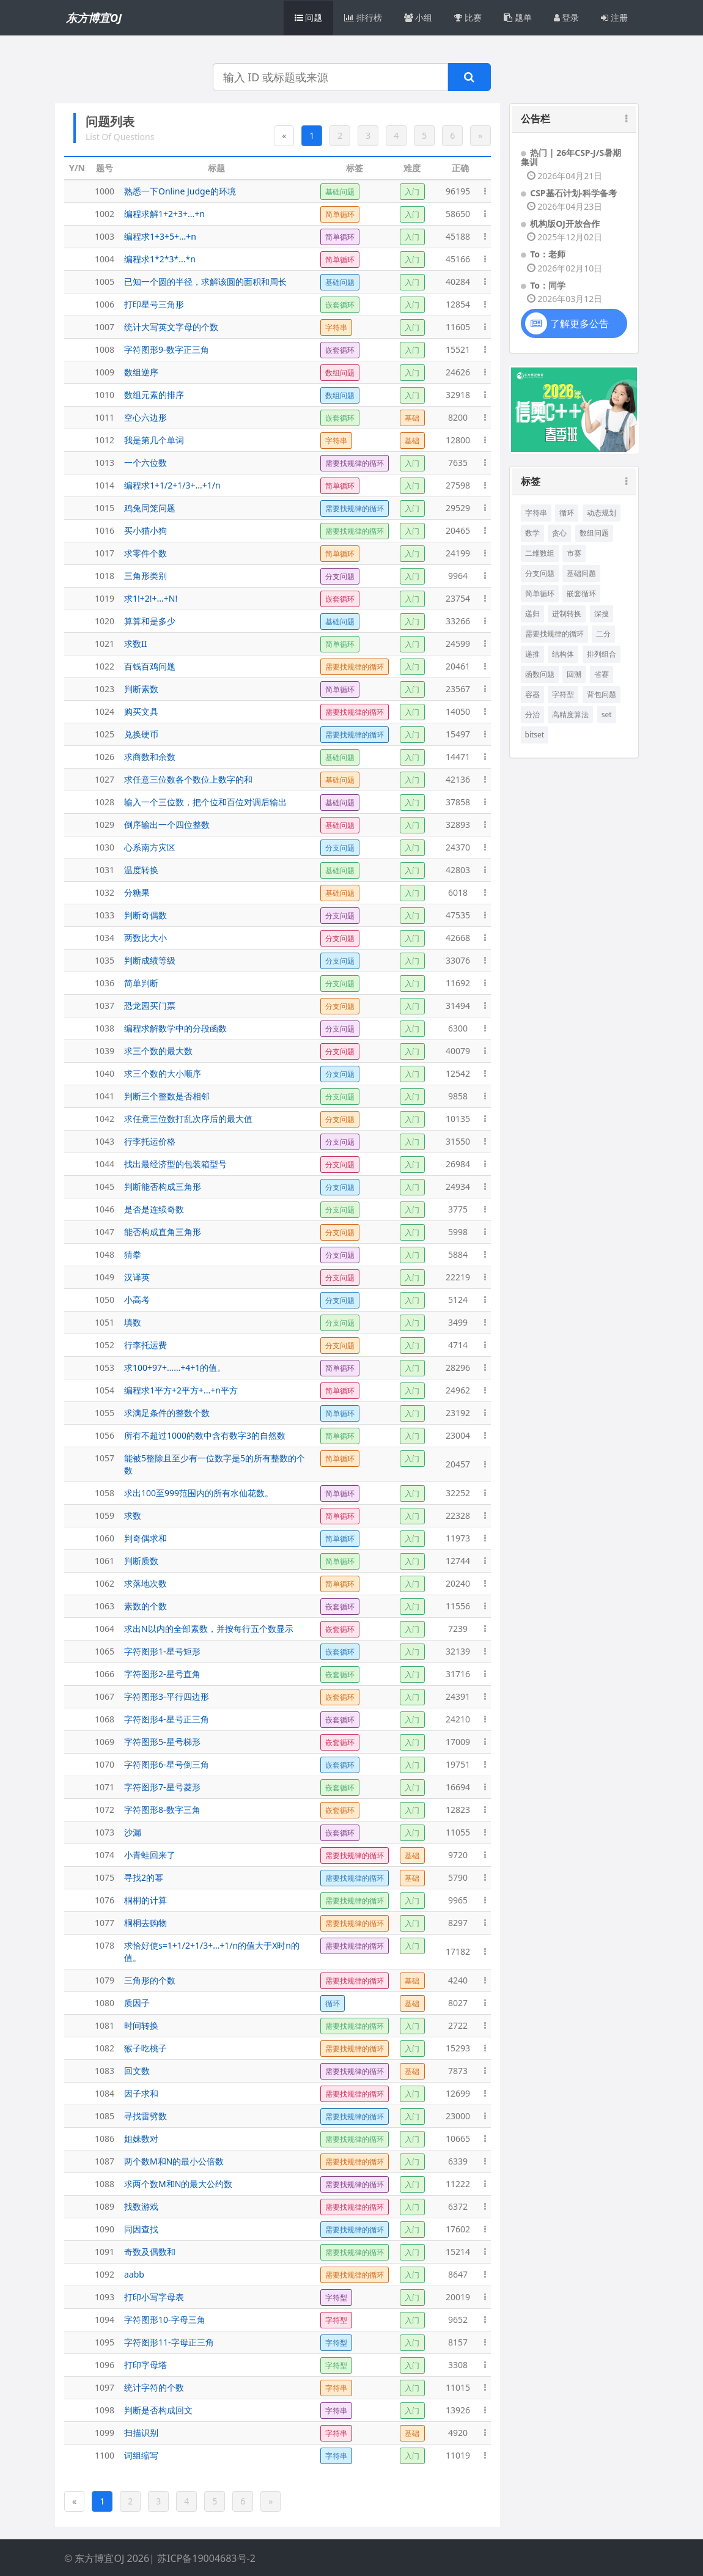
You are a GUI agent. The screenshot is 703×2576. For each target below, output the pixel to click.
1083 (104, 2070)
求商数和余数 (149, 756)
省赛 (601, 674)
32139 (458, 1651)
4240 (458, 1980)
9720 (458, 1855)
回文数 (137, 2070)
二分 (603, 634)
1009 (104, 372)
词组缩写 (141, 2455)
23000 (458, 2116)
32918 (458, 394)
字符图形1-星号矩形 (162, 1651)
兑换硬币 (141, 734)
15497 (458, 734)
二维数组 (539, 553)
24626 (458, 372)
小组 (418, 17)
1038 (104, 1028)
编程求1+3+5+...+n (160, 236)
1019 (104, 598)
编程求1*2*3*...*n (160, 259)
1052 (104, 1345)
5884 (458, 1254)
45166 (458, 259)
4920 (458, 2432)
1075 (104, 1877)
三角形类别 (145, 575)
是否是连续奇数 (154, 1209)
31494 (458, 1005)
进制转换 (566, 613)
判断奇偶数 (145, 915)
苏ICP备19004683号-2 (206, 2558)
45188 (458, 236)
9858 (458, 1096)
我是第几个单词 (154, 440)
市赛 (574, 553)
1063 (104, 1606)
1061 (104, 1561)
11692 (458, 983)
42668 (458, 937)
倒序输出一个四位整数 (167, 824)
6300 (458, 1028)
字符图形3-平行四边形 (166, 1696)
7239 (458, 1628)
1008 (104, 349)
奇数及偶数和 (149, 2251)
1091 (104, 2251)
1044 (104, 1164)
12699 (458, 2093)
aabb (134, 2274)
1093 (104, 2297)
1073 (104, 1832)
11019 (458, 2455)
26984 (458, 1164)
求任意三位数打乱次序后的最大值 (188, 1118)
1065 (104, 1651)
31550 (458, 1141)
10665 (458, 2138)
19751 (458, 1764)
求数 (132, 1515)
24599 (458, 643)
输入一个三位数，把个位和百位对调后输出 (205, 802)
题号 (104, 168)
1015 (104, 508)
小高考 (137, 1299)
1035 (104, 960)
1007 (104, 327)
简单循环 (539, 593)
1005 (104, 281)
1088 (104, 2184)
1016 (104, 530)
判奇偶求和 (145, 1538)
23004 (458, 1435)
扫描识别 (141, 2432)
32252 (458, 1493)
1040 (104, 1073)
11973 (458, 1538)
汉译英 (137, 1277)
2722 (458, 2025)
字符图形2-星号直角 (162, 1674)
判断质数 (141, 1561)
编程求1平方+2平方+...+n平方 (181, 1390)
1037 (104, 1005)
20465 (458, 530)
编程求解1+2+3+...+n (164, 214)
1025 (104, 734)
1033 (104, 915)
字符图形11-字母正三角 (169, 2342)
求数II (135, 643)
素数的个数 (145, 1606)
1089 (104, 2206)
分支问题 (539, 573)
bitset (535, 734)
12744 (458, 1561)
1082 (104, 2048)
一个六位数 (145, 462)
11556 (458, 1606)
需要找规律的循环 (554, 634)
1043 (104, 1141)
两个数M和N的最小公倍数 (174, 2161)
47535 (458, 915)
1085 (104, 2116)
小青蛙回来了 (149, 1855)
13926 (458, 2410)
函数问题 (539, 674)
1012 (104, 440)
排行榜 (363, 17)
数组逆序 (141, 372)
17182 (458, 1951)
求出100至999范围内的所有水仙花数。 (198, 1493)
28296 (458, 1367)
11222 (458, 2184)
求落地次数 (145, 1583)
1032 (104, 892)
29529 (458, 508)
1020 (104, 621)
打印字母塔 (145, 2365)
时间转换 (141, 2025)
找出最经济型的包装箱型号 (175, 1164)
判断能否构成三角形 (162, 1186)
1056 (104, 1435)
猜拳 (132, 1254)
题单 (518, 17)
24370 (458, 847)
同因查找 (141, 2229)
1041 (104, 1096)
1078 (104, 1945)
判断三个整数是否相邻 (167, 1096)
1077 (104, 1922)
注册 (614, 17)
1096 (104, 2365)
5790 (458, 1877)
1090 (104, 2229)
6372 (458, 2206)
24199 (458, 553)
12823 (458, 1809)
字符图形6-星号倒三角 (166, 1764)
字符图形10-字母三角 (164, 2319)
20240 (458, 1583)
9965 (458, 1900)
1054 (104, 1390)
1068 (104, 1719)
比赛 (468, 17)
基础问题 (581, 573)
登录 (567, 17)
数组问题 (594, 533)
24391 (458, 1696)
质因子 (137, 2003)
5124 (458, 1299)
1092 (104, 2274)
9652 (458, 2319)
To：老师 (547, 254)
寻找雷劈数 (145, 2116)
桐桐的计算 (145, 1900)
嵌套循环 (581, 593)
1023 (104, 689)
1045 (104, 1186)
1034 (104, 937)
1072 (104, 1809)
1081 (104, 2025)
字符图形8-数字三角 (162, 1809)
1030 (104, 847)
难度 (412, 168)
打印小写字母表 (154, 2297)
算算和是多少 (149, 621)
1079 (104, 1980)
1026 (104, 756)
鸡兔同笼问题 (149, 508)
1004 (104, 259)
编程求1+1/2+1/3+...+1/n (172, 485)
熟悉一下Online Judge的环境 (180, 191)
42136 (458, 779)
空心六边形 (145, 417)
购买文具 (141, 711)
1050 (104, 1299)
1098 (104, 2410)
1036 (104, 983)
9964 (458, 575)
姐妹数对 (141, 2138)
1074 (104, 1855)
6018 (458, 892)
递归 (532, 613)
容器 (532, 694)
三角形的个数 (149, 1980)
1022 (104, 666)
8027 (458, 2003)
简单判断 (141, 983)
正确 (460, 168)
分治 (532, 714)
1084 (104, 2093)
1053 (104, 1367)
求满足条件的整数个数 (167, 1413)
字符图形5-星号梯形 (162, 1741)
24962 (458, 1390)
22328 (458, 1515)
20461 (458, 666)
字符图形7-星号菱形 (162, 1787)
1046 (104, 1209)
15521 (458, 349)
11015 (458, 2387)
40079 (458, 1051)
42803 (458, 870)
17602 (458, 2229)
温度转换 (141, 870)
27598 (458, 485)
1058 (104, 1493)
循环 (566, 512)
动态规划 (601, 512)
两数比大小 (145, 937)
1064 (104, 1628)
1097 (104, 2387)
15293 (458, 2048)
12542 (458, 1073)
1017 (104, 553)
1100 (104, 2455)
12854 (458, 304)
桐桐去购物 (145, 1922)
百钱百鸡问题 (149, 666)
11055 (458, 1832)
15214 (458, 2251)
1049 (104, 1277)
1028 (104, 802)
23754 (458, 598)
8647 (458, 2274)
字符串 (536, 512)
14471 (458, 756)
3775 (458, 1209)
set (607, 714)
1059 (104, 1515)
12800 (458, 440)
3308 (458, 2365)
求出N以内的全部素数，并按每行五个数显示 (208, 1628)
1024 (104, 711)
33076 (458, 960)
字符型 (563, 694)
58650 (458, 214)
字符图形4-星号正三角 (166, 1719)
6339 (458, 2161)
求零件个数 (145, 553)
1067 (104, 1696)
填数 (132, 1322)
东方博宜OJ (94, 17)
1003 (104, 236)
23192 (458, 1413)
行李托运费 (145, 1345)
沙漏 (132, 1832)
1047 (104, 1232)
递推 (532, 654)
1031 (104, 870)
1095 (104, 2342)
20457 (458, 1464)
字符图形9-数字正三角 (166, 349)
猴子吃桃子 (145, 2048)
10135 (458, 1118)
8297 (458, 1922)
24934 (458, 1186)
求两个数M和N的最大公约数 (178, 2184)
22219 (458, 1277)
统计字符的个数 (154, 2387)
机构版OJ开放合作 (565, 223)
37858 (458, 802)
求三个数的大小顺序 (162, 1073)
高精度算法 (570, 714)
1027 (104, 779)
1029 (104, 824)
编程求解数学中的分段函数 (175, 1028)
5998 (458, 1232)
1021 (104, 643)
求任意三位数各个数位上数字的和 (188, 779)
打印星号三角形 (154, 304)
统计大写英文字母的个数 (171, 327)
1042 (104, 1118)
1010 (104, 394)
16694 (458, 1787)
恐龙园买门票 (149, 1005)
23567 (458, 689)
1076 (104, 1900)
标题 (216, 168)
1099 (104, 2432)
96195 (458, 191)
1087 (104, 2161)
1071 (104, 1787)
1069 (104, 1741)
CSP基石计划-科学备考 (573, 193)
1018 (104, 575)
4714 (458, 1345)
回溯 (574, 674)
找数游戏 (141, 2206)
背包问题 (601, 694)
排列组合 (601, 654)
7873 (458, 2070)
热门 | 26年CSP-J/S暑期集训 (571, 157)
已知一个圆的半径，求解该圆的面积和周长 (205, 281)
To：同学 (547, 285)
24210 (458, 1719)
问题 (309, 17)
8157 (458, 2342)
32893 (458, 824)
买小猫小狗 (145, 530)
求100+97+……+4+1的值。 (175, 1367)
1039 (104, 1051)
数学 (532, 533)
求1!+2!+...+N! (150, 598)
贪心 (559, 533)
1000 (104, 191)
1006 (104, 304)
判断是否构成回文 (158, 2410)
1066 (104, 1674)
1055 (104, 1413)
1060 (104, 1538)
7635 (458, 462)
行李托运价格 (149, 1141)
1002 (104, 214)
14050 (458, 711)
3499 (458, 1322)
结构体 (563, 654)
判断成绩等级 (149, 960)
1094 (104, 2319)
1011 (104, 417)
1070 (104, 1764)
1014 (104, 485)
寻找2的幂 (143, 1877)
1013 (104, 462)
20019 (458, 2297)
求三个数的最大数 (158, 1051)
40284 (458, 281)
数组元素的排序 (154, 394)
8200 (458, 417)
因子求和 (141, 2093)
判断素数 (141, 689)
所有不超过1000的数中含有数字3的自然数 (204, 1435)
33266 (458, 621)
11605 (458, 327)
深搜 (601, 613)
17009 (458, 1741)
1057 (104, 1458)
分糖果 (137, 892)
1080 (104, 2003)
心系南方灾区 (149, 847)
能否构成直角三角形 (162, 1232)
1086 (104, 2138)
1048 (104, 1254)
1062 (104, 1583)
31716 (458, 1674)
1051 (104, 1322)
